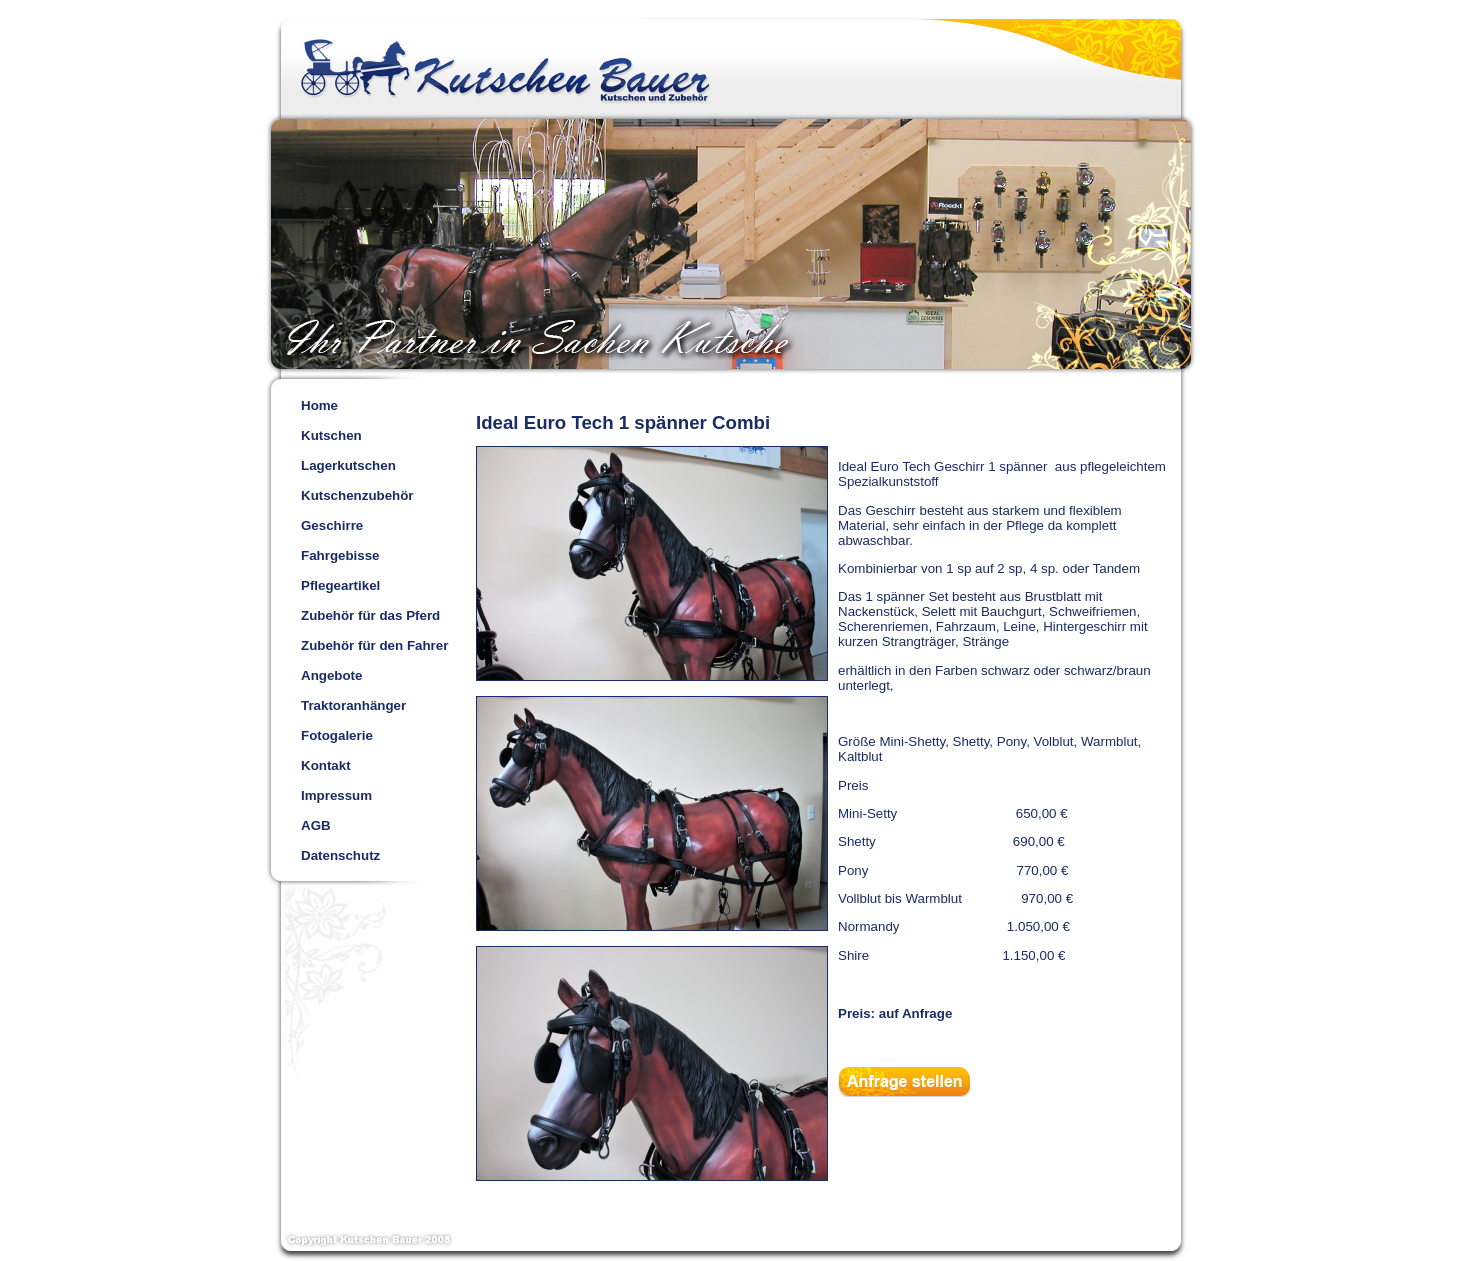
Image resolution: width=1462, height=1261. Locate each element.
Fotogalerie (337, 735)
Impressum (336, 795)
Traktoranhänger (353, 705)
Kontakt (326, 765)
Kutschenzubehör (357, 495)
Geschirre (332, 525)
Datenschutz (340, 855)
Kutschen (331, 435)
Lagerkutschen (348, 465)
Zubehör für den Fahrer (374, 645)
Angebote (331, 675)
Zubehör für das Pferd (370, 615)
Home (319, 405)
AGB (316, 825)
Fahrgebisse (340, 555)
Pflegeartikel (340, 585)
